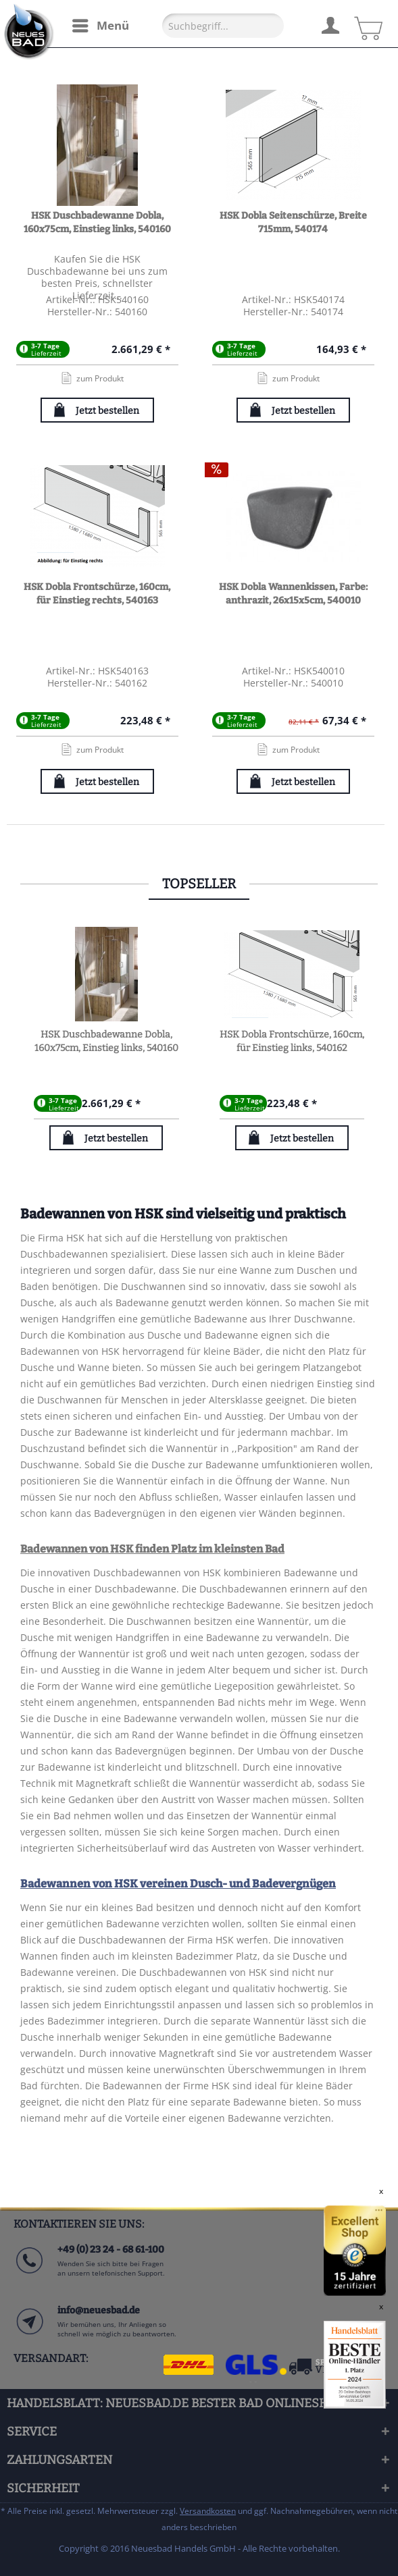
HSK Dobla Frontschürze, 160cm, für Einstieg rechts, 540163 (97, 593)
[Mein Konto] (329, 23)
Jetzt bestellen (107, 411)
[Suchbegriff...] (223, 26)
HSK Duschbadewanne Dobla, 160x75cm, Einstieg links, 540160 (97, 222)
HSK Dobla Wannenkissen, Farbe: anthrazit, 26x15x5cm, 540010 (293, 593)
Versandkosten (208, 2511)
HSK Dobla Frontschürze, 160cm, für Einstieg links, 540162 (292, 1041)
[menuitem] (100, 25)
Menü (100, 24)
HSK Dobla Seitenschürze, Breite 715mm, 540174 (293, 222)
